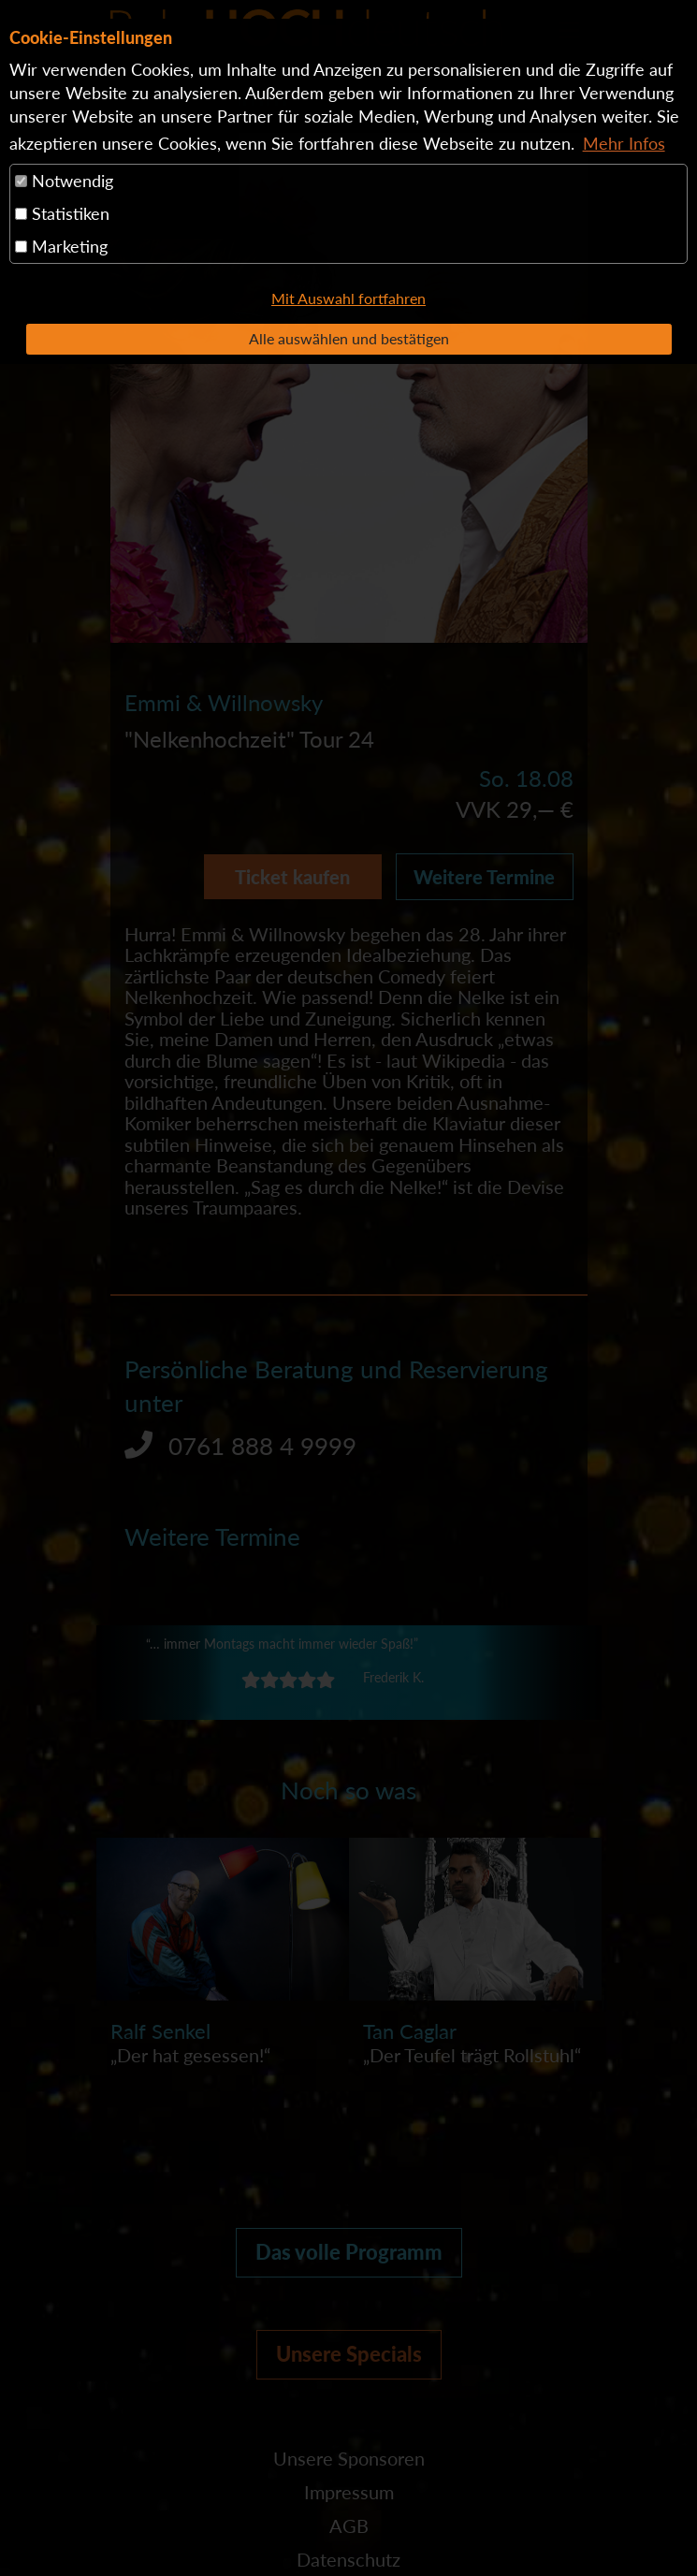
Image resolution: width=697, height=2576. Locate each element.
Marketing (61, 246)
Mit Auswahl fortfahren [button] (348, 298)
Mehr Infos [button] (624, 143)
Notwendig (64, 180)
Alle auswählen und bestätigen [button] (349, 338)
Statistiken (62, 213)
